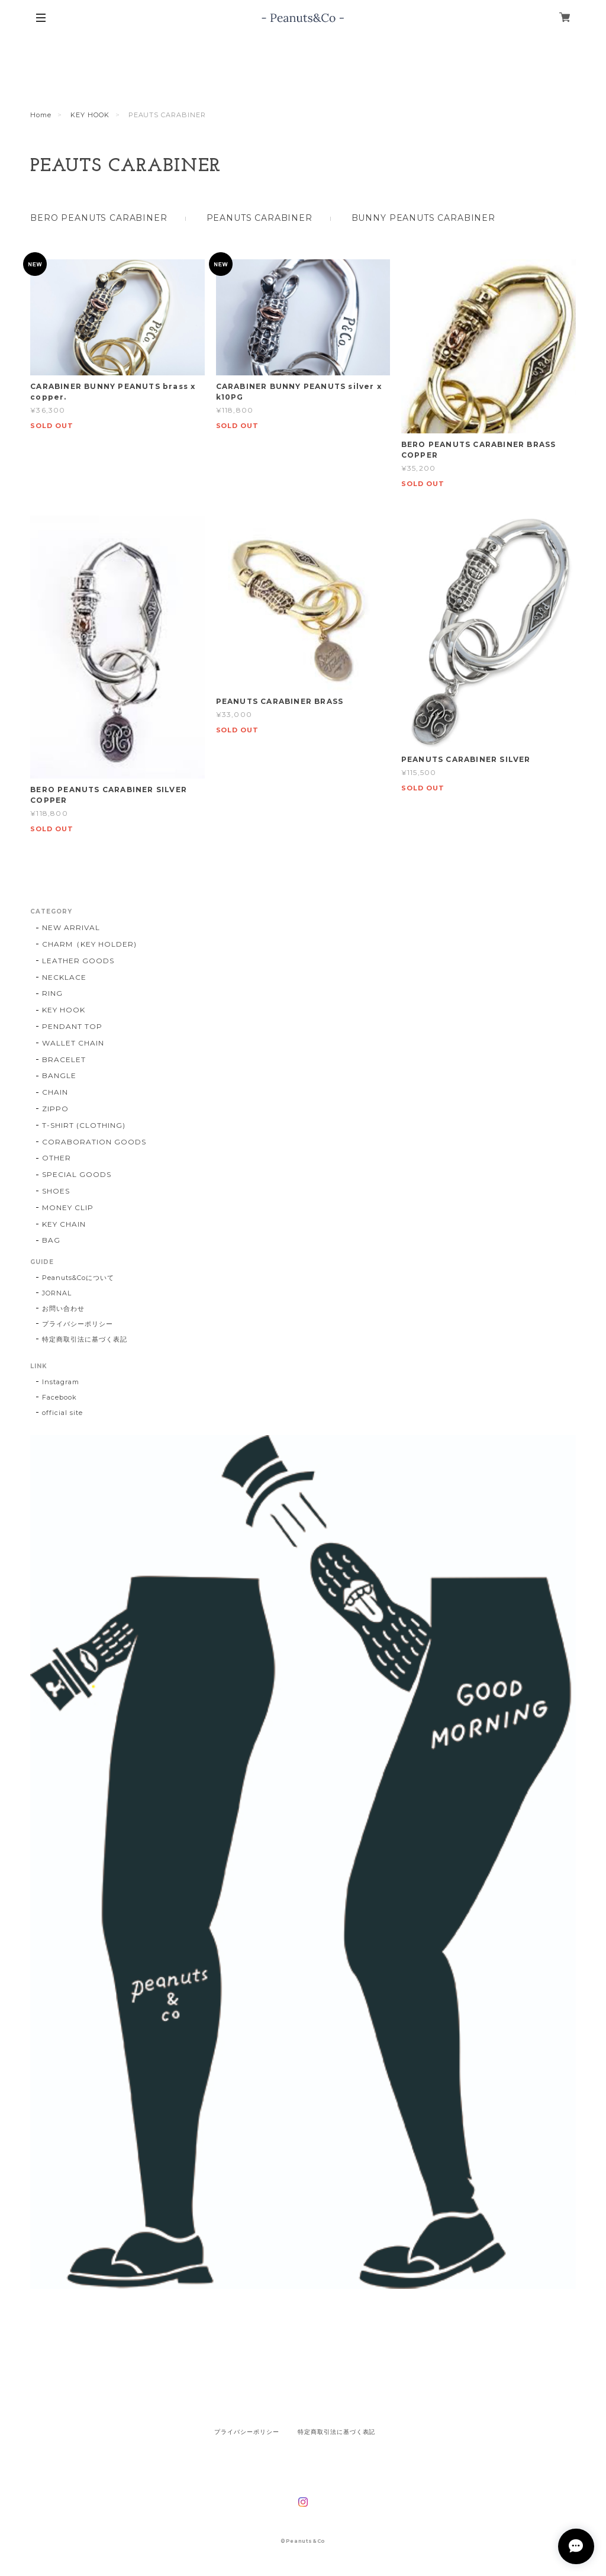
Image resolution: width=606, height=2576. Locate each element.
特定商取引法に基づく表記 (84, 1339)
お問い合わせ (63, 1308)
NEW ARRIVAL (71, 927)
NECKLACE (64, 977)
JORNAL (57, 1293)
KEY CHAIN (64, 1224)
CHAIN (55, 1092)
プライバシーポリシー (77, 1324)
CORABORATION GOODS (94, 1141)
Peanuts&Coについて (78, 1277)
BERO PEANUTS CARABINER (98, 218)
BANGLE (59, 1075)
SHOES (56, 1190)
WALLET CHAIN (73, 1042)
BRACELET (64, 1059)
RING (52, 993)
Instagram (60, 1382)
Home (40, 115)
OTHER (56, 1157)
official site (62, 1412)
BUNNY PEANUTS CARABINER (423, 218)
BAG (51, 1240)
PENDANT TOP (72, 1026)
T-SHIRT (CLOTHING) (83, 1125)
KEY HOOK (89, 115)
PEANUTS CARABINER (259, 218)
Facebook (59, 1397)
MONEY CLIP (68, 1207)
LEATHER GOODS (78, 960)
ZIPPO (55, 1108)
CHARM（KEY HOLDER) (89, 944)
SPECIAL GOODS (76, 1174)
